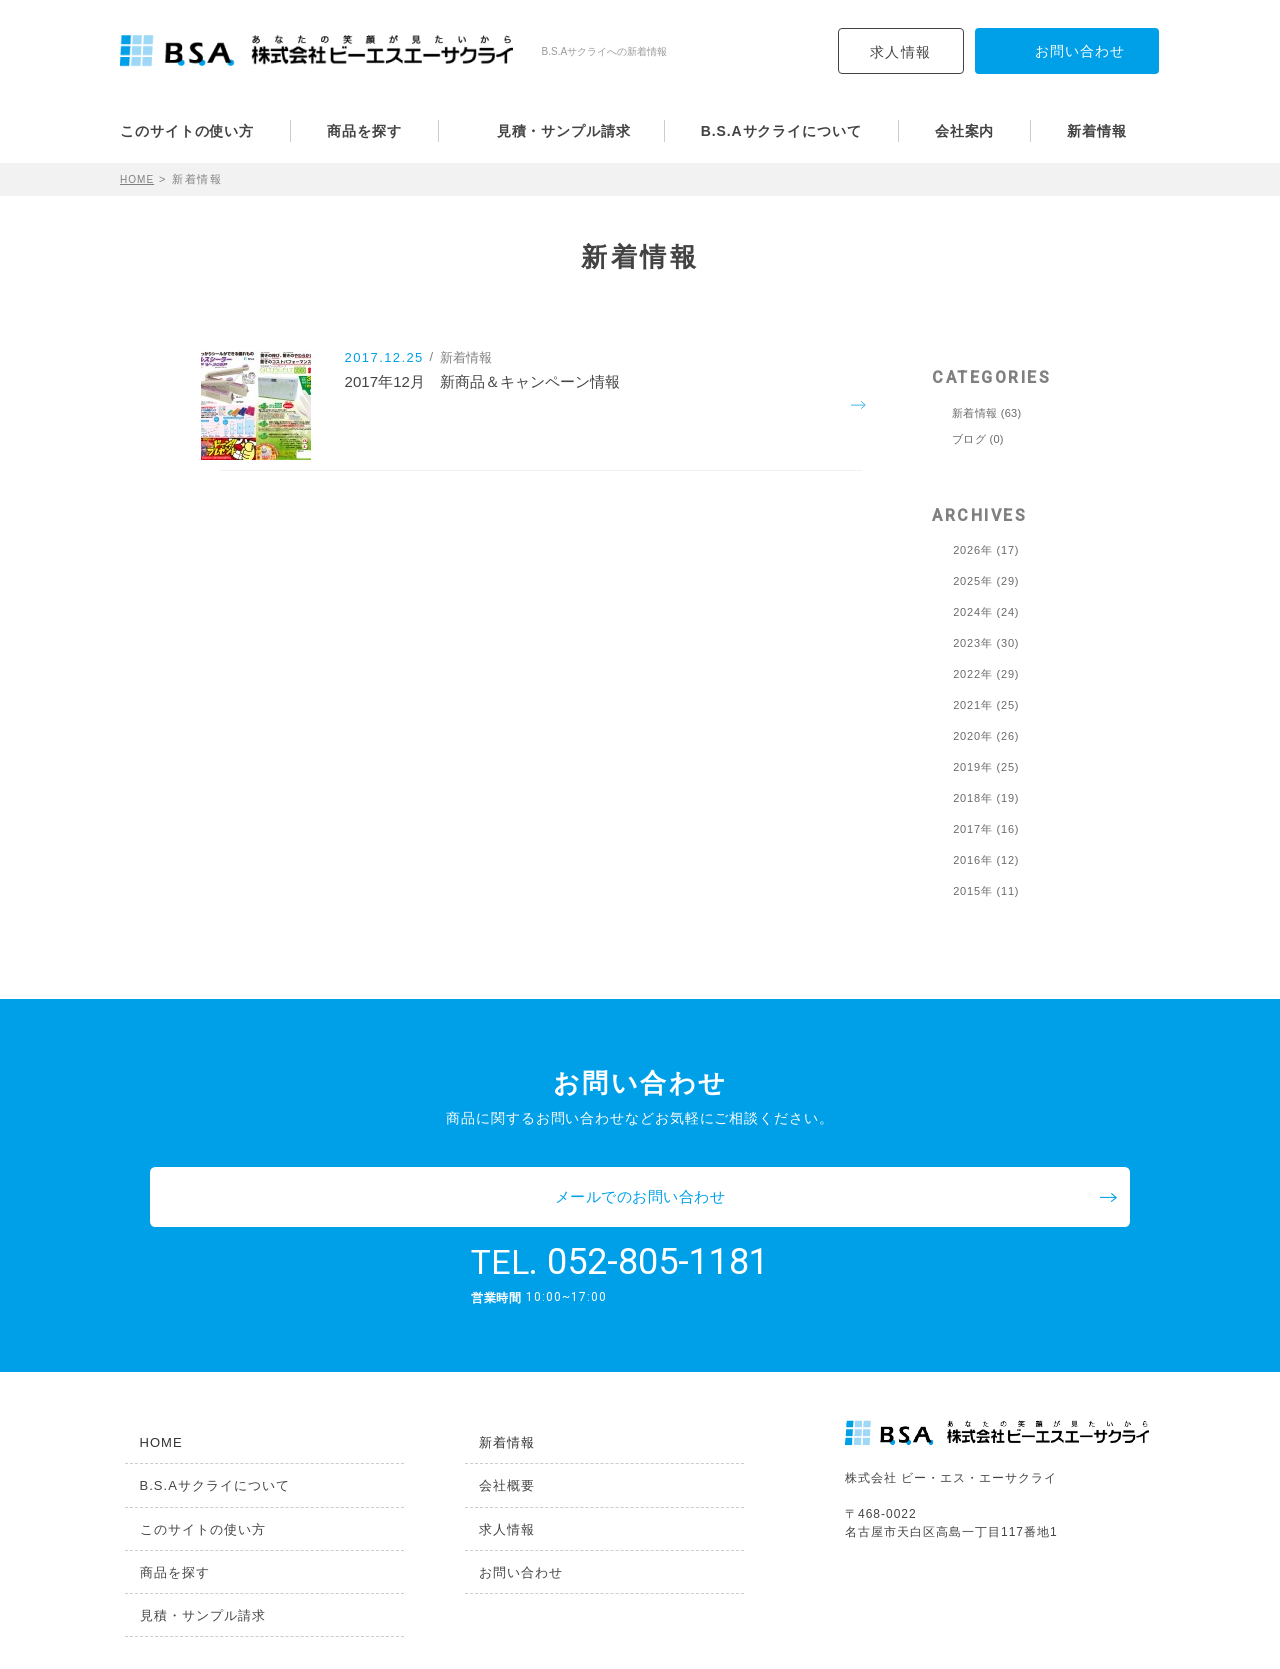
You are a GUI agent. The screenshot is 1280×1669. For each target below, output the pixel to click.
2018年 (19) (986, 798)
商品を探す (364, 131)
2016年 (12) (986, 860)
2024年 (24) (986, 612)
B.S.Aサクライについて (781, 131)
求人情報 (901, 52)
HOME (139, 179)
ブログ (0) (978, 439)
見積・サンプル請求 (564, 131)
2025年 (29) (986, 581)
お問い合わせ (510, 1519)
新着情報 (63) (986, 413)
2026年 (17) (986, 550)
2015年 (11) (986, 891)
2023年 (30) (986, 643)
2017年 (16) (986, 829)
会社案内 (965, 131)
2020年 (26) (986, 736)
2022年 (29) (986, 674)
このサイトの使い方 (187, 131)
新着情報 (1097, 131)
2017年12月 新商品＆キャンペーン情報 (512, 406)
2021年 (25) (986, 705)
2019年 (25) (986, 767)
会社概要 (495, 1427)
